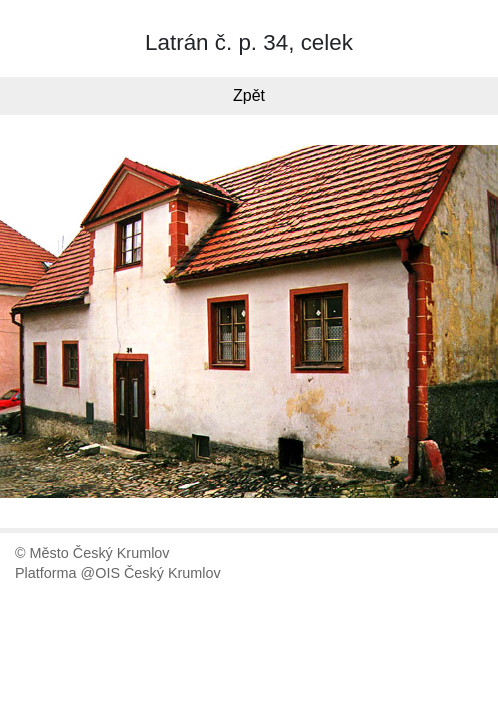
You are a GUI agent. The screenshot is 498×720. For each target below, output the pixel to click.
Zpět (249, 95)
